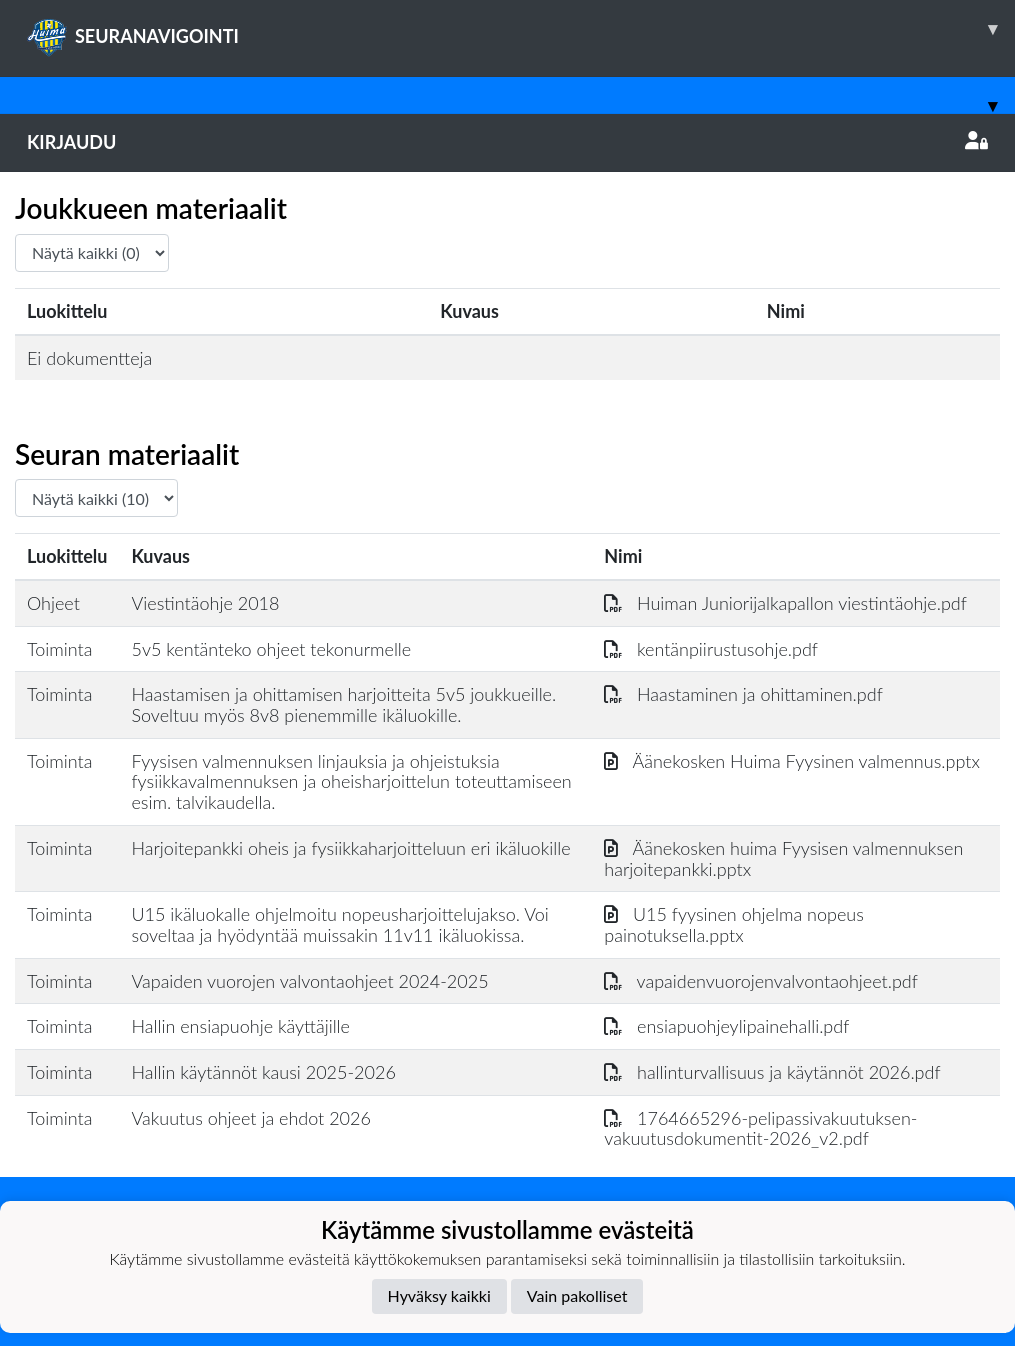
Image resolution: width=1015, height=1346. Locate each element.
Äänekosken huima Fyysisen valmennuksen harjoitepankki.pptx (783, 858)
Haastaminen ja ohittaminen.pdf (743, 694)
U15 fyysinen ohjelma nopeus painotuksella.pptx (734, 924)
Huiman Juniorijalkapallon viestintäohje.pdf (785, 603)
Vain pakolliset (577, 1295)
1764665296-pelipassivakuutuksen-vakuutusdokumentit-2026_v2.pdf (760, 1128)
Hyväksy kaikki (439, 1295)
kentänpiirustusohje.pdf (711, 649)
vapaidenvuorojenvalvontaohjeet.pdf (761, 981)
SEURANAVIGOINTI (521, 29)
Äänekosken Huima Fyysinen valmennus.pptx (792, 761)
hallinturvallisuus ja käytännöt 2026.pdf (772, 1072)
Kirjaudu (507, 142)
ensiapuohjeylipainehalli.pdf (726, 1026)
